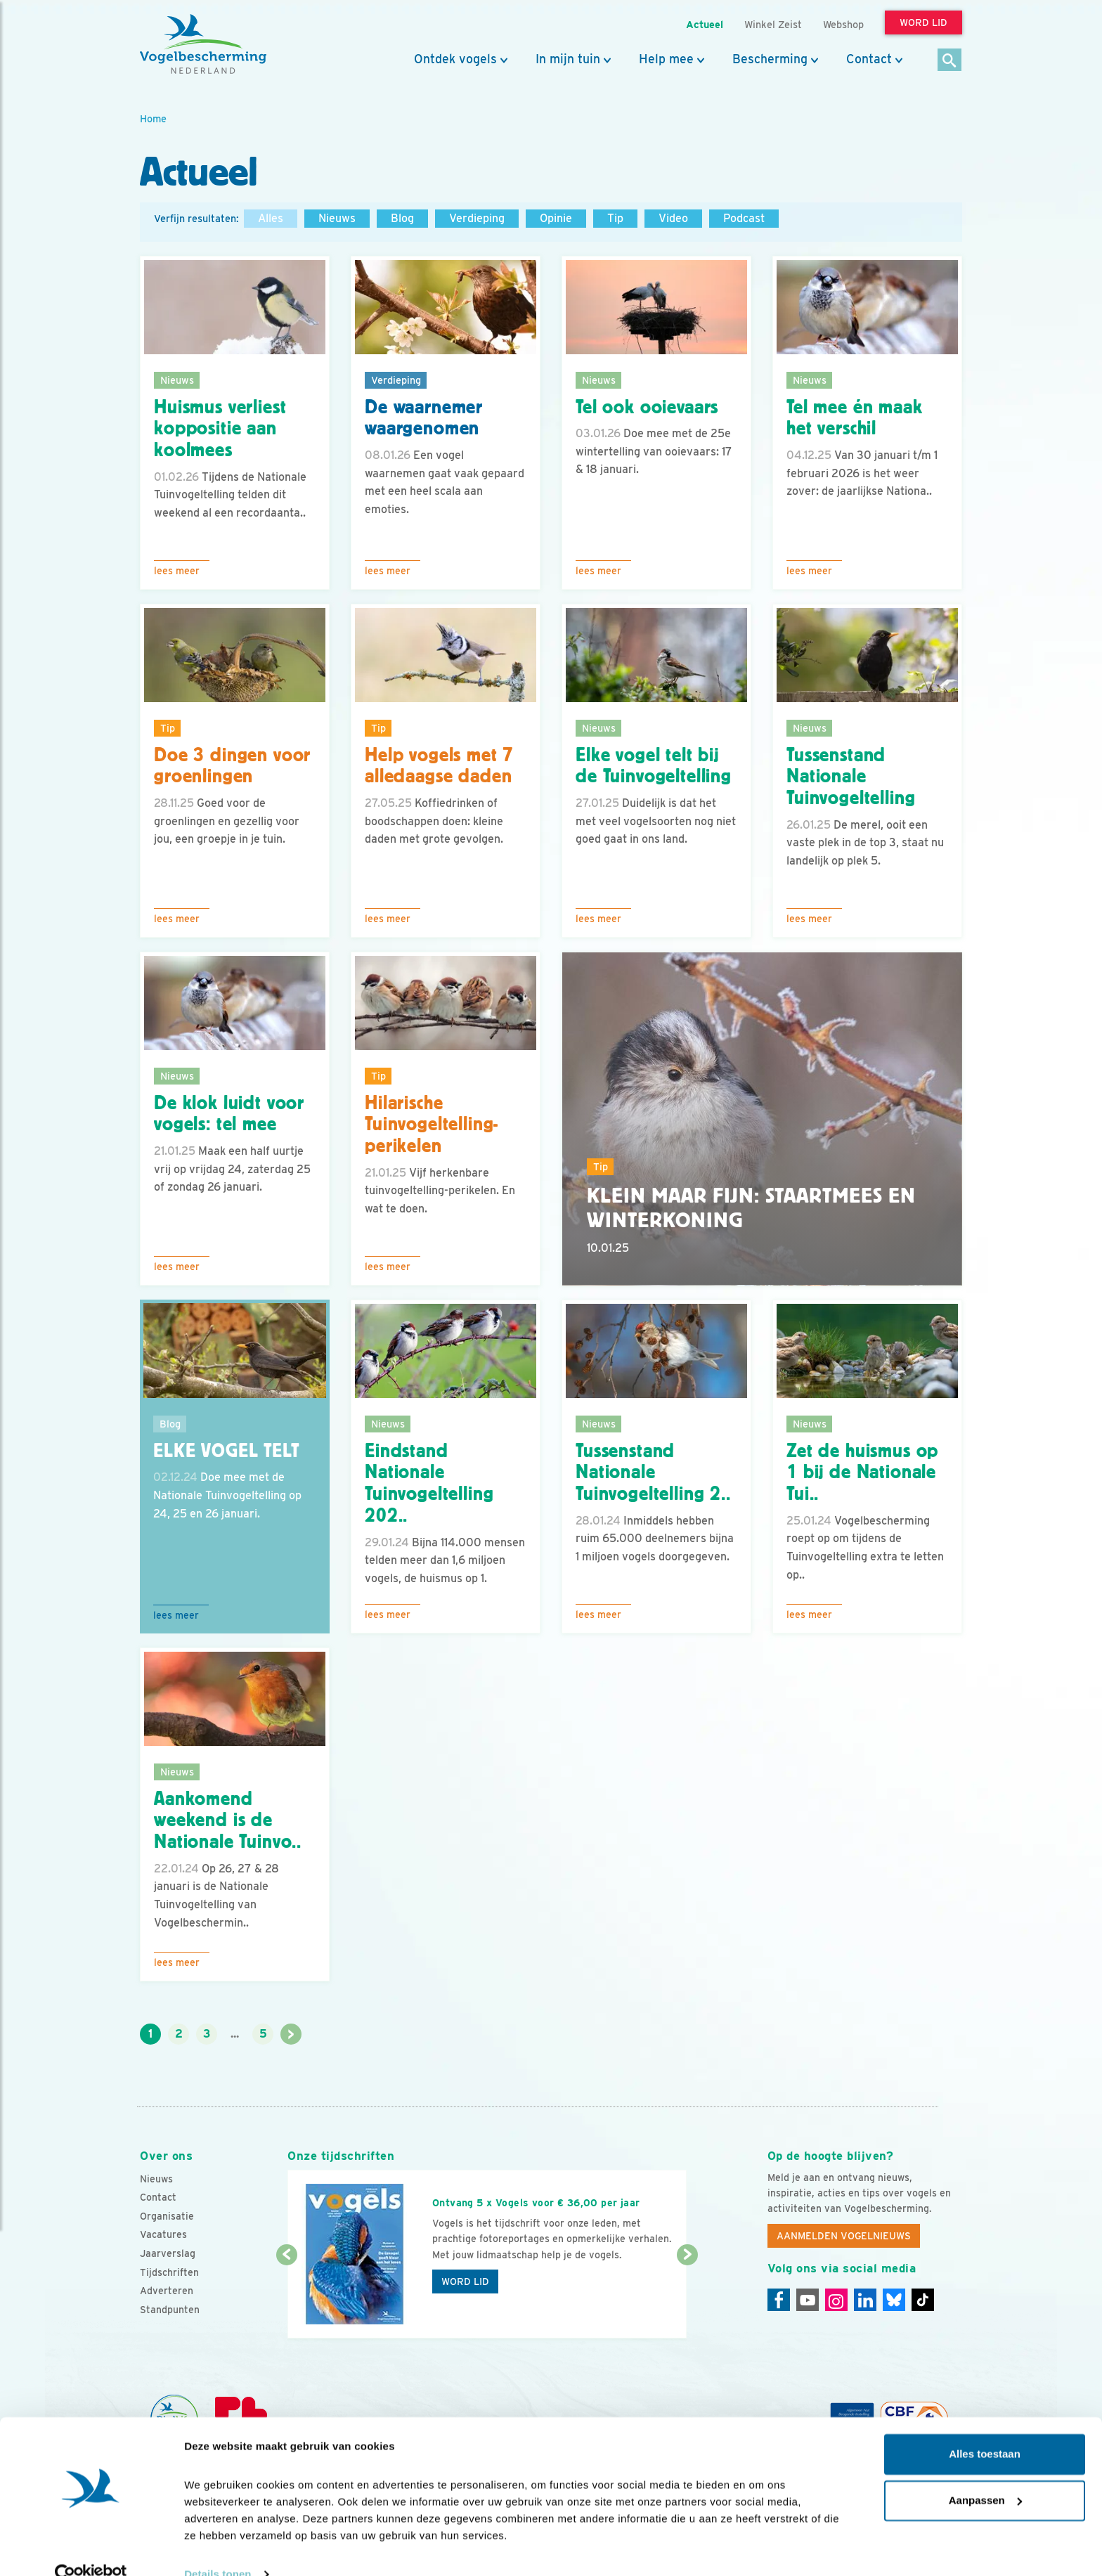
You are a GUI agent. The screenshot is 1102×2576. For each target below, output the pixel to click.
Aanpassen (985, 2474)
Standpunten (170, 2309)
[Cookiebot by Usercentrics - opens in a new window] (91, 2548)
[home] (203, 44)
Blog (402, 218)
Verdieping (477, 218)
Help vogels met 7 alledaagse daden (439, 765)
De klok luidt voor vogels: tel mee (229, 1113)
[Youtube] (807, 2300)
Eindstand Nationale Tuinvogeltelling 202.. (429, 1483)
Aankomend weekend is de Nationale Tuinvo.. (228, 1820)
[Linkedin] (865, 2300)
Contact (869, 59)
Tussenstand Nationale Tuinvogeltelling (850, 776)
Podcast (744, 218)
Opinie (556, 218)
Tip (615, 218)
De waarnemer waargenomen (424, 417)
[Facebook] (778, 2300)
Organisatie (167, 2216)
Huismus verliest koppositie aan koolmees (220, 428)
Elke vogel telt (226, 1450)
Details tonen (217, 2548)
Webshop (843, 24)
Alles (270, 218)
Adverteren (166, 2290)
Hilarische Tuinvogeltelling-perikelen (431, 1124)
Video (673, 218)
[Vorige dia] (286, 2297)
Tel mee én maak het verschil (854, 417)
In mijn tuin (568, 59)
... (235, 2033)
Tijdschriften (169, 2272)
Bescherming (770, 59)
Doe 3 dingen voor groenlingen (232, 765)
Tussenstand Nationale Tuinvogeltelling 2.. (653, 1472)
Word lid (465, 2281)
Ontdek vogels (455, 59)
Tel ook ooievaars (647, 407)
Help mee (666, 59)
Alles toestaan (984, 2428)
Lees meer (177, 570)
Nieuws (337, 218)
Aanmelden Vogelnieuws (844, 2235)
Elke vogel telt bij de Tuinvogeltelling (654, 765)
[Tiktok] (923, 2300)
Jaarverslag (167, 2253)
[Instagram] (836, 2300)
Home (153, 118)
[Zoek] (950, 60)
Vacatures (163, 2234)
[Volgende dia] (687, 2297)
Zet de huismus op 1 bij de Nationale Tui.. (862, 1472)
